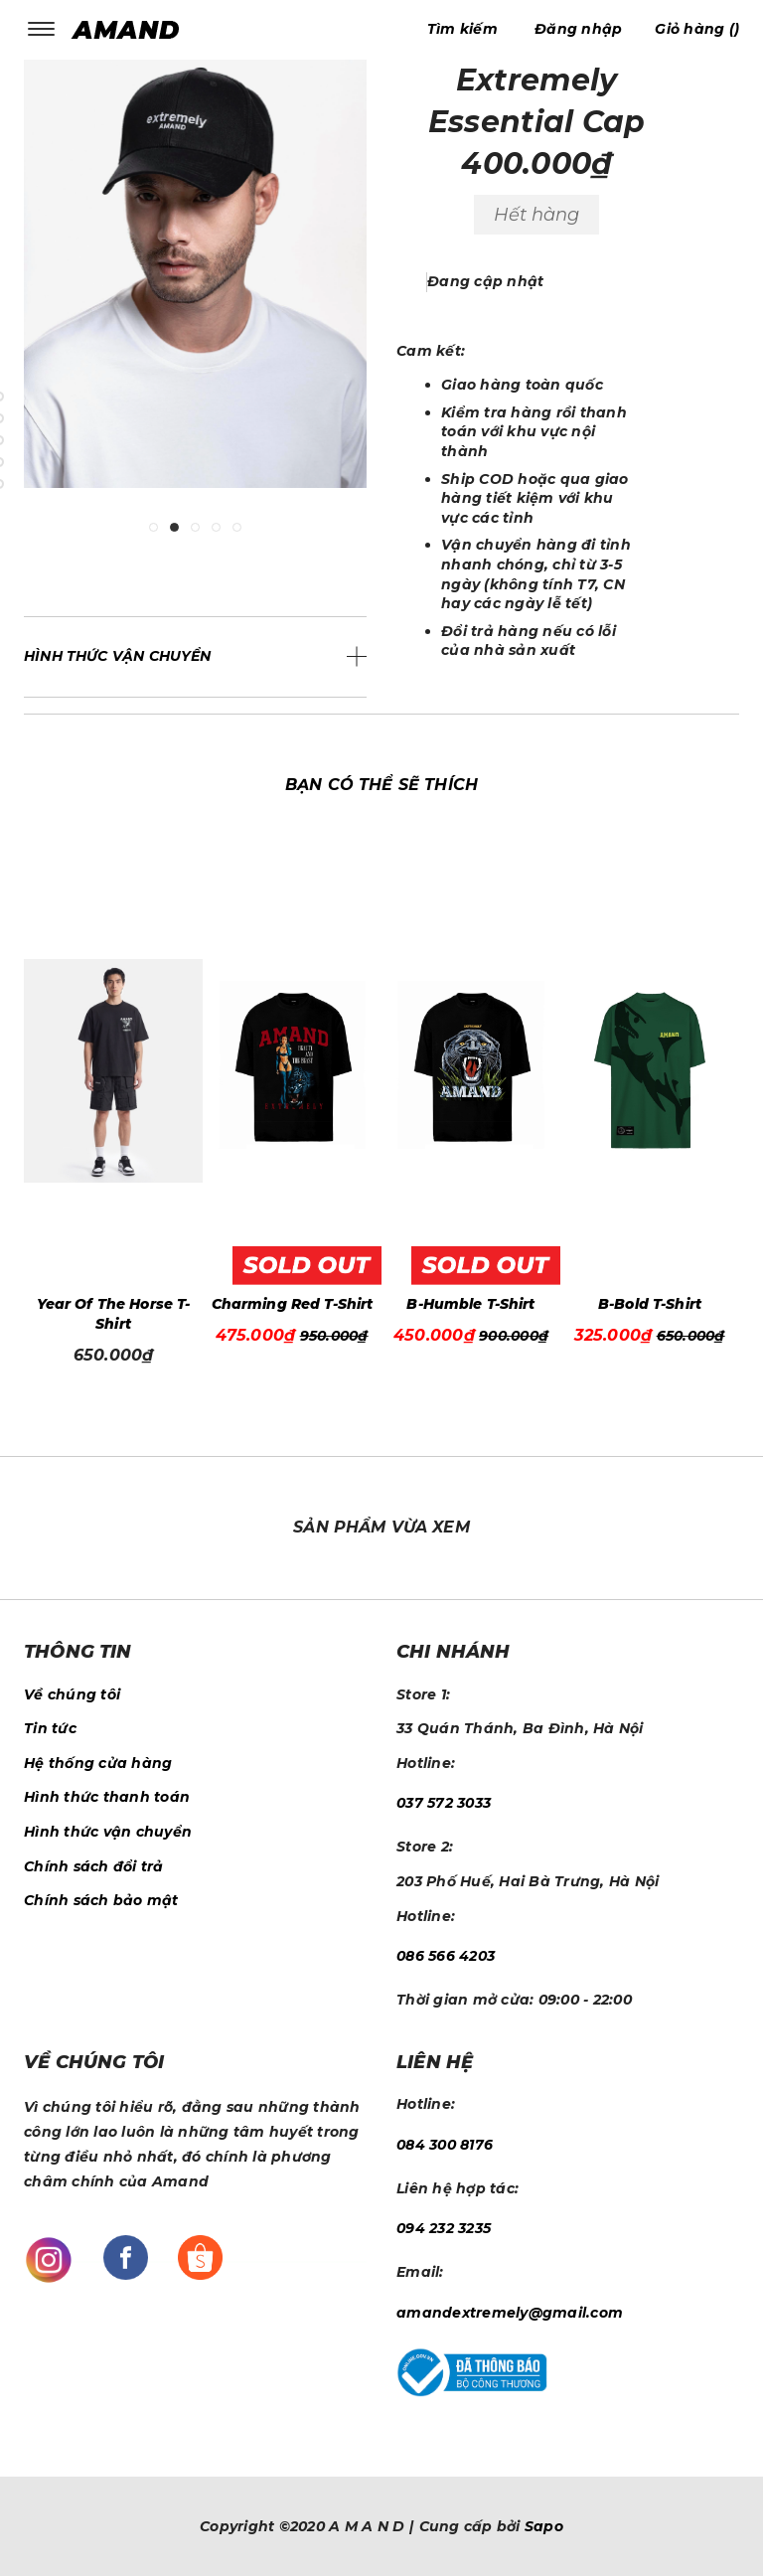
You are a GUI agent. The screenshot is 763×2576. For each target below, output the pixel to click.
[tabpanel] (195, 289)
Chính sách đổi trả (94, 1866)
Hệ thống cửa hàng (98, 1763)
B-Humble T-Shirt (470, 1304)
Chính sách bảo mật (101, 1900)
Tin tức (50, 1728)
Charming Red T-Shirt (293, 1304)
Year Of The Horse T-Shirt (114, 1314)
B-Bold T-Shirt (649, 1304)
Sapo (544, 2526)
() (697, 29)
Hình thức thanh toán (107, 1797)
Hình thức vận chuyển (108, 1832)
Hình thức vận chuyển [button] (118, 656)
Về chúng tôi (72, 1694)
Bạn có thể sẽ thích (381, 784)
